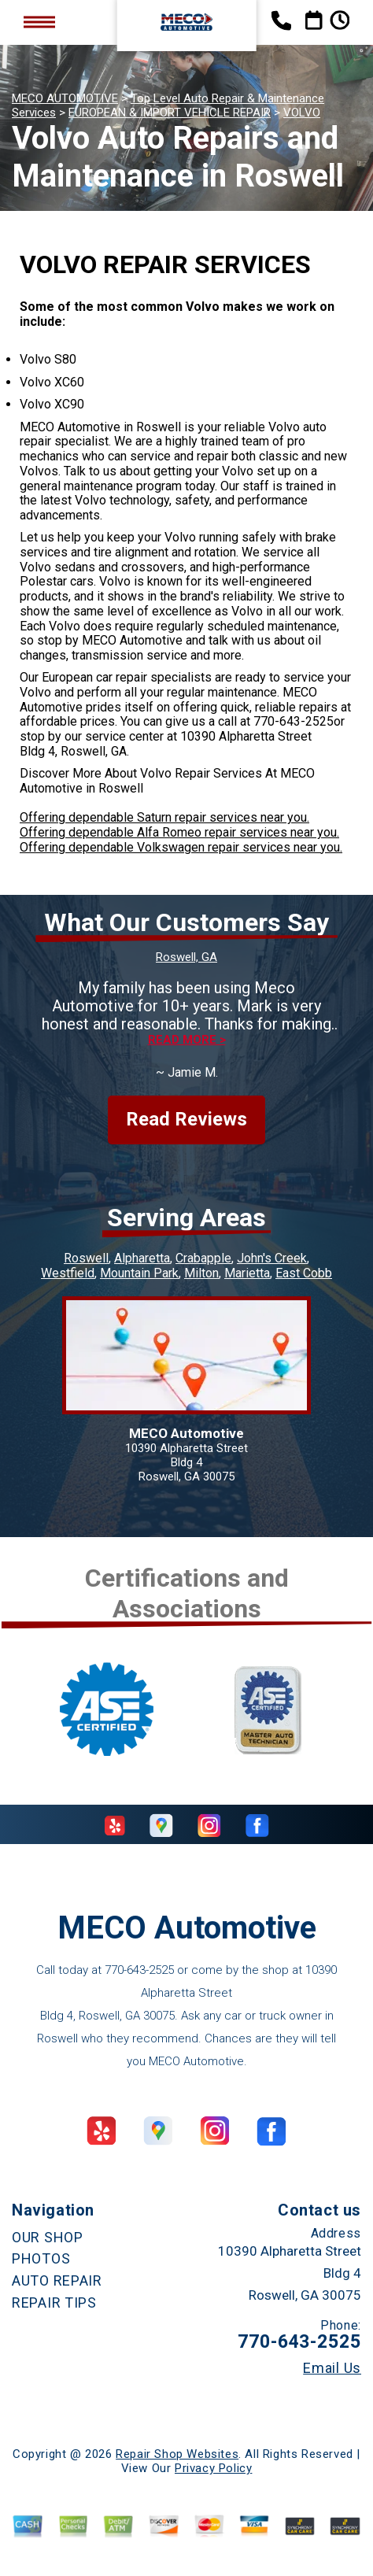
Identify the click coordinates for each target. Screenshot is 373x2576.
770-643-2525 (293, 721)
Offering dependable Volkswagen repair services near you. (181, 847)
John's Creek (272, 1258)
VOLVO (301, 112)
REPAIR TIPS (54, 2302)
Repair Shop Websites (177, 2454)
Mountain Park (139, 1273)
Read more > (187, 1040)
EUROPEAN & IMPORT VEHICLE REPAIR (169, 112)
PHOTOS (41, 2258)
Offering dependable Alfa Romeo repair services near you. (179, 832)
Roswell (86, 1258)
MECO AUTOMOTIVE (65, 98)
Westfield (67, 1273)
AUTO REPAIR (57, 2280)
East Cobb (303, 1273)
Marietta (247, 1273)
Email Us (332, 2368)
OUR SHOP (47, 2237)
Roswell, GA (186, 957)
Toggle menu (39, 22)
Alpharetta (142, 1258)
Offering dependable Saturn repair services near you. (164, 817)
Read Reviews (186, 1119)
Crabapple (203, 1258)
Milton (201, 1273)
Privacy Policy (213, 2468)
